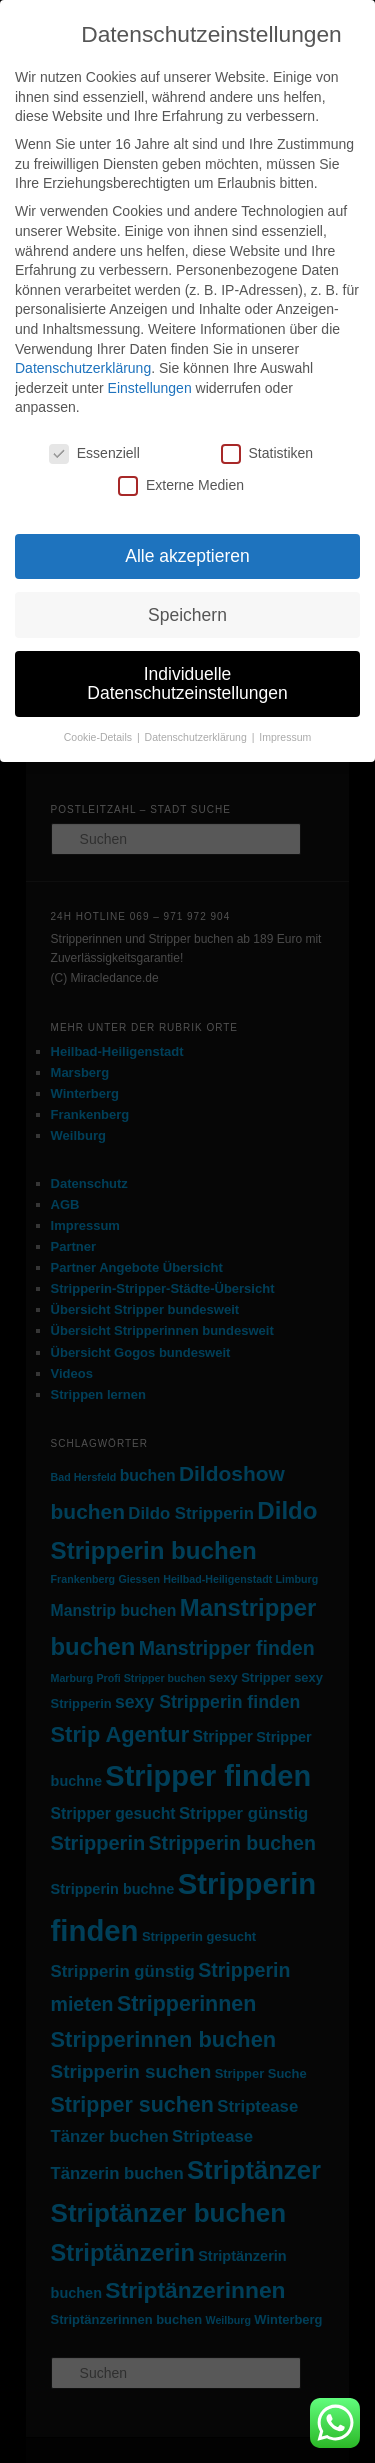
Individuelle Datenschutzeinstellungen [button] (187, 684)
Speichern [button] (187, 615)
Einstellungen (150, 388)
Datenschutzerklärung (83, 368)
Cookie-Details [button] (99, 737)
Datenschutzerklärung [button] (197, 737)
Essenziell (94, 453)
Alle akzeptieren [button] (187, 556)
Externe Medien (181, 485)
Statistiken (267, 453)
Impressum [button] (285, 737)
